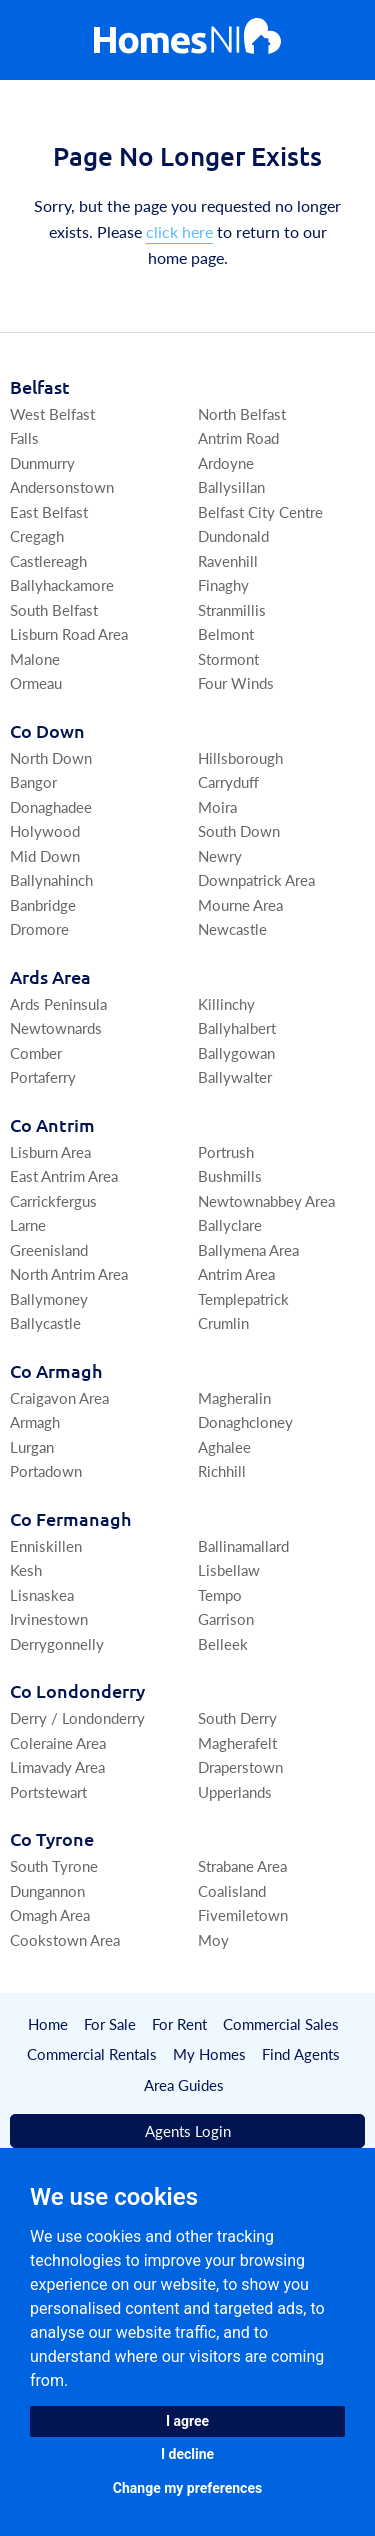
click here (179, 231)
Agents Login (188, 2131)
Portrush (226, 1151)
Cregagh (37, 535)
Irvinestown (49, 1618)
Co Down (47, 730)
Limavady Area (57, 1766)
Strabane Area (242, 1865)
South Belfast (54, 609)
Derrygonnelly (57, 1643)
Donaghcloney (245, 1421)
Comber (36, 1052)
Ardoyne (226, 462)
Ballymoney (49, 1298)
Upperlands (235, 1791)
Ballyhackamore (62, 584)
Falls (24, 437)
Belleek (223, 1643)
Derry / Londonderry (77, 1717)
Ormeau (36, 682)
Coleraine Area (58, 1742)
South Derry (237, 1717)
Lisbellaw (229, 1569)
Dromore (39, 928)
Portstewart (48, 1791)
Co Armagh (56, 1370)
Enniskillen (46, 1545)
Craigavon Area (59, 1397)
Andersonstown (62, 486)
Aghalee (224, 1446)
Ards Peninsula (58, 1003)
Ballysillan (231, 486)
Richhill (222, 1470)
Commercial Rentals (93, 2054)
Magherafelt (237, 1742)
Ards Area (50, 976)
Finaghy (223, 584)
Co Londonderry (77, 1690)
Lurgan (32, 1446)
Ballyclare (230, 1224)
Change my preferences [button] (187, 2488)
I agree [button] (187, 2421)
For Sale (110, 2023)
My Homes (210, 2054)
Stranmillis (232, 609)
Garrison (226, 1618)
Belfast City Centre (260, 511)
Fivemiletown (243, 1914)
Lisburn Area (50, 1151)
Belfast (40, 386)
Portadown (46, 1470)
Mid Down (45, 855)
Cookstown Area (65, 1939)
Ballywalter (235, 1076)
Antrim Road (238, 437)
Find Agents (301, 2054)
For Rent (179, 2023)
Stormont (228, 658)
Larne (28, 1224)
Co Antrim (52, 1124)
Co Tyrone (52, 1838)
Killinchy (226, 1003)
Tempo (220, 1594)
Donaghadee (51, 806)
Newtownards (56, 1027)
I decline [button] (187, 2454)
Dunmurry (42, 462)
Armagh (35, 1421)
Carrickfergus (53, 1200)
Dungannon (47, 1890)
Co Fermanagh (70, 1518)
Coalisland (232, 1890)
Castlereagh (48, 560)
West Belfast (52, 413)
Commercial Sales (281, 2023)
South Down (239, 830)
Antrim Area (236, 1273)
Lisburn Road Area (69, 633)
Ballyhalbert (237, 1027)
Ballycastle (45, 1322)
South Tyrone (54, 1865)
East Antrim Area (64, 1175)
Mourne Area (240, 904)
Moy (213, 1939)
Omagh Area (50, 1914)
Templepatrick (243, 1298)
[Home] (187, 40)
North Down (51, 757)
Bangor (33, 781)
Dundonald (233, 535)
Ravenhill (228, 560)
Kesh (26, 1569)
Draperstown (240, 1766)
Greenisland (49, 1249)
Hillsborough (240, 757)
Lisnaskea (42, 1594)
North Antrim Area (69, 1273)
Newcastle (232, 928)
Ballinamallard (243, 1545)
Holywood (45, 830)
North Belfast (242, 413)
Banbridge (43, 904)
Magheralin (234, 1397)
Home (48, 2023)
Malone (35, 658)
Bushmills (230, 1175)
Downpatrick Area (256, 879)
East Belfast (49, 511)
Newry (220, 855)
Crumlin (223, 1322)
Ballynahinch (51, 879)
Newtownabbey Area (266, 1200)
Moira (217, 806)
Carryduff (228, 781)
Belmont (226, 633)
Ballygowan (236, 1052)
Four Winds (236, 682)
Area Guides (184, 2084)
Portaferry (43, 1076)
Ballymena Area (248, 1249)
